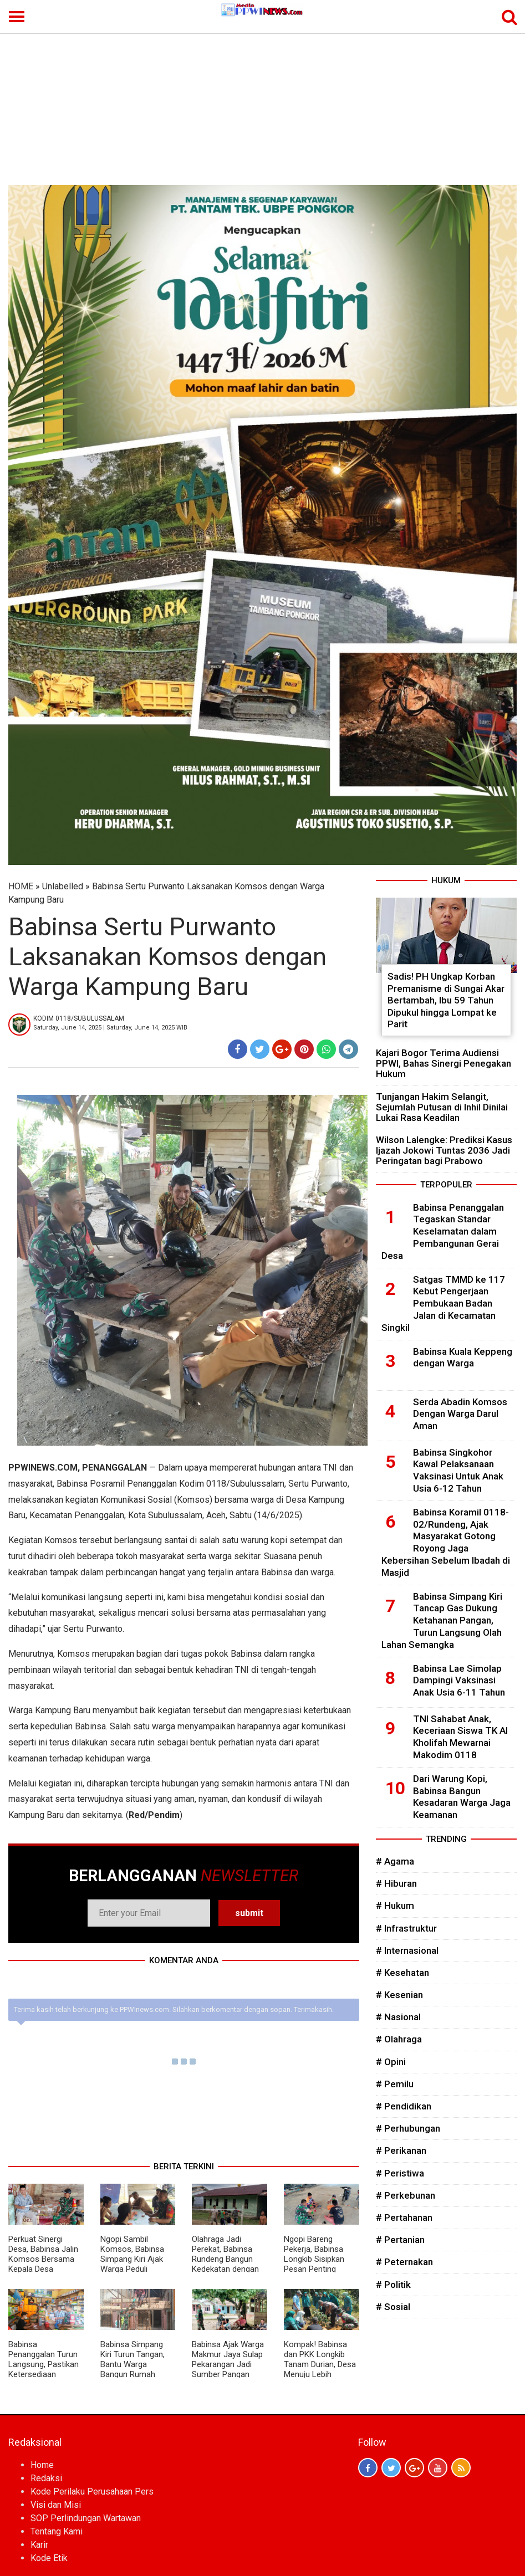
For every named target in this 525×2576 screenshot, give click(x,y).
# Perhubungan (408, 2128)
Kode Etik (49, 2558)
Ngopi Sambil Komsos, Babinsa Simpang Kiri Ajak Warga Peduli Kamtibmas (132, 2259)
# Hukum (395, 1905)
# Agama (395, 1861)
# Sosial (393, 2306)
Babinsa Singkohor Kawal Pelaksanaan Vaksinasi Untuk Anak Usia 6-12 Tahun (458, 1470)
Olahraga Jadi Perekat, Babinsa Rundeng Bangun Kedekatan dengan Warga (225, 2259)
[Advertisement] (262, 102)
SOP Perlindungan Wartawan (85, 2518)
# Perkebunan (405, 2195)
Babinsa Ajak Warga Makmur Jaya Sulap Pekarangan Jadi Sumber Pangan (228, 2359)
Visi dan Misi (55, 2505)
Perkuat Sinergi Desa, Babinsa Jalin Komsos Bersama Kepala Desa (43, 2254)
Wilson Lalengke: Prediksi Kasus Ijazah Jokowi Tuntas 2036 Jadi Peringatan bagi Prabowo (444, 1150)
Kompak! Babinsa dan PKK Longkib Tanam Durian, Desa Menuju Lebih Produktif (320, 2364)
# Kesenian (399, 1994)
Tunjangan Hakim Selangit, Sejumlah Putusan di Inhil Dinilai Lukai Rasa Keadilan (442, 1107)
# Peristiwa (400, 2173)
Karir (39, 2544)
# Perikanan (401, 2150)
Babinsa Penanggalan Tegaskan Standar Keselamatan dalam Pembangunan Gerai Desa (442, 1231)
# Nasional (398, 2016)
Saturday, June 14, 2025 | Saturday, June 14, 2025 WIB (110, 1027)
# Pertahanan (404, 2217)
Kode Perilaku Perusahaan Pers (92, 2491)
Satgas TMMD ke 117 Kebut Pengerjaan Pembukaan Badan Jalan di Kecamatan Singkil (443, 1303)
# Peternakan (404, 2261)
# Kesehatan (402, 1972)
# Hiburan (396, 1883)
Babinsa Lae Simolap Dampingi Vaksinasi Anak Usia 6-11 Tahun (459, 1680)
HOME (20, 886)
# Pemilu (395, 2084)
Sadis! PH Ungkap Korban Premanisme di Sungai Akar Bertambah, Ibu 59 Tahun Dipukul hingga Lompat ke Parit (446, 1000)
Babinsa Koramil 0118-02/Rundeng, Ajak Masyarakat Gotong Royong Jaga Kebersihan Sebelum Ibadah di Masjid (445, 1542)
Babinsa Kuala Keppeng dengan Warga (462, 1357)
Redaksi (46, 2478)
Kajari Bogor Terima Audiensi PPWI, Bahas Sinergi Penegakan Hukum (443, 1063)
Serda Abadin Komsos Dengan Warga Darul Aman (460, 1414)
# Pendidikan (403, 2106)
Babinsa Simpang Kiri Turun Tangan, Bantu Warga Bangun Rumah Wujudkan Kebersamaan (132, 2369)
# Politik (393, 2284)
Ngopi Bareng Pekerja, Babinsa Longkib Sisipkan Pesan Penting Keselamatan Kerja (318, 2259)
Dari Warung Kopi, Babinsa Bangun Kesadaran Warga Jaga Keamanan (462, 1796)
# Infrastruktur (406, 1928)
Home (42, 2465)
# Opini (391, 2061)
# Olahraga (399, 2039)
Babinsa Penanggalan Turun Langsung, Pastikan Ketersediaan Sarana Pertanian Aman (43, 2369)
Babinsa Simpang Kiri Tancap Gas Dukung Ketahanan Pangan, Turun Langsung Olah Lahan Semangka (441, 1620)
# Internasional (407, 1950)
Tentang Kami (56, 2531)
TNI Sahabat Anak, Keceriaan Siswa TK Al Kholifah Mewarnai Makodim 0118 (460, 1736)
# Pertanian (400, 2239)
